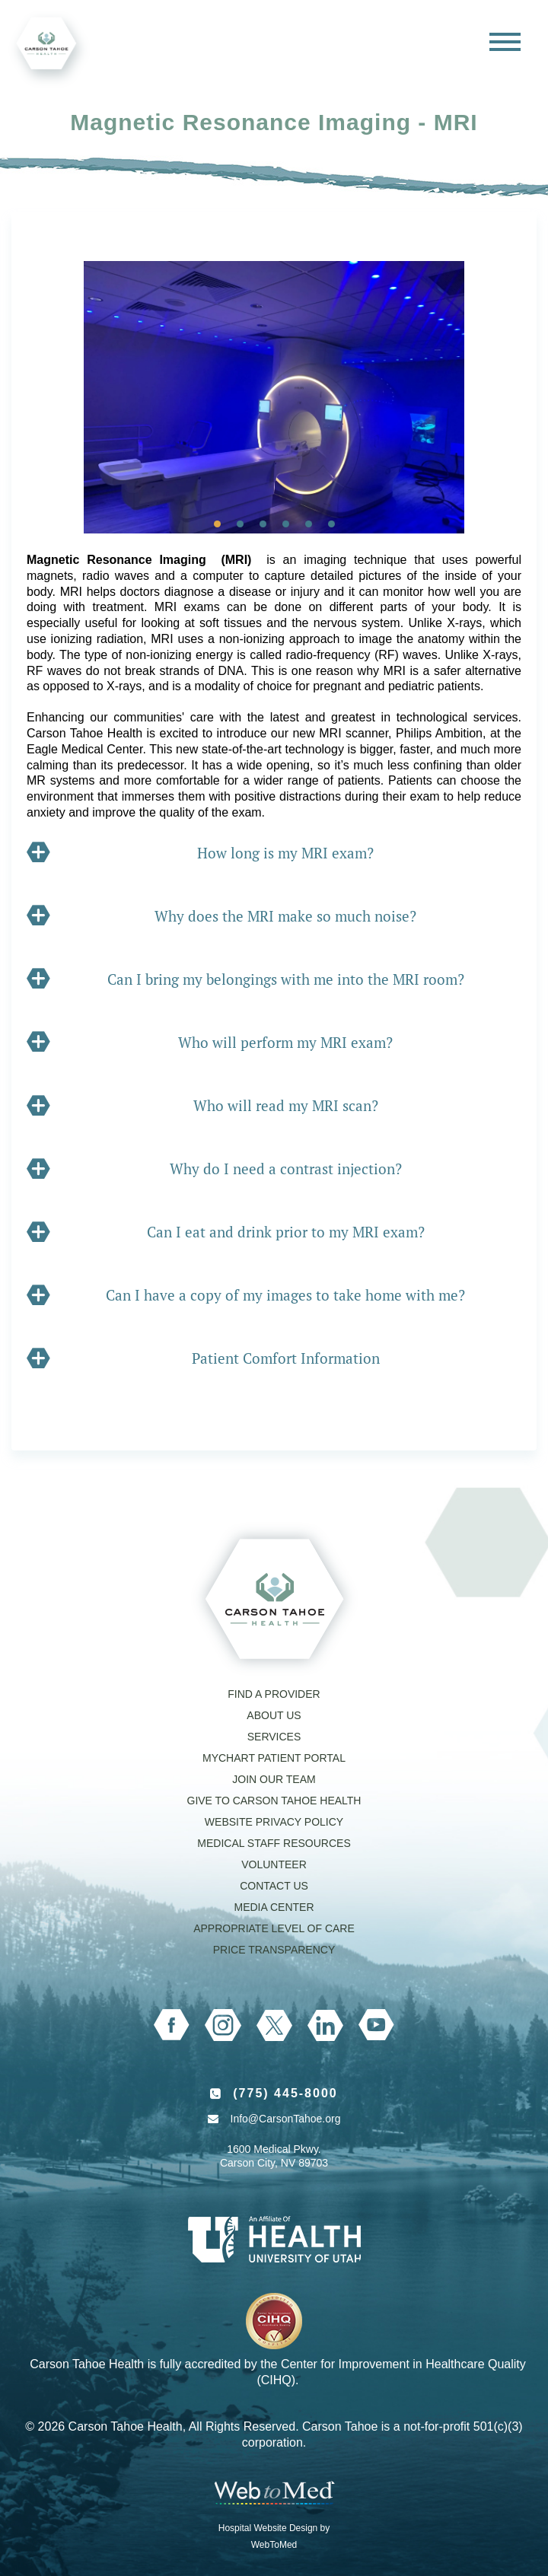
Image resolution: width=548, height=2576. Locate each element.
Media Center (274, 1907)
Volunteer (274, 1864)
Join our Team (273, 1779)
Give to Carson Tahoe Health (274, 1800)
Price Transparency (274, 1950)
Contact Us (274, 1886)
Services (274, 1737)
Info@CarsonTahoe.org (286, 2119)
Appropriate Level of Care (274, 1928)
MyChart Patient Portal (274, 1758)
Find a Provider (274, 1694)
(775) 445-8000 (285, 2093)
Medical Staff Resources (273, 1843)
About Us (274, 1715)
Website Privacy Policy (274, 1822)
